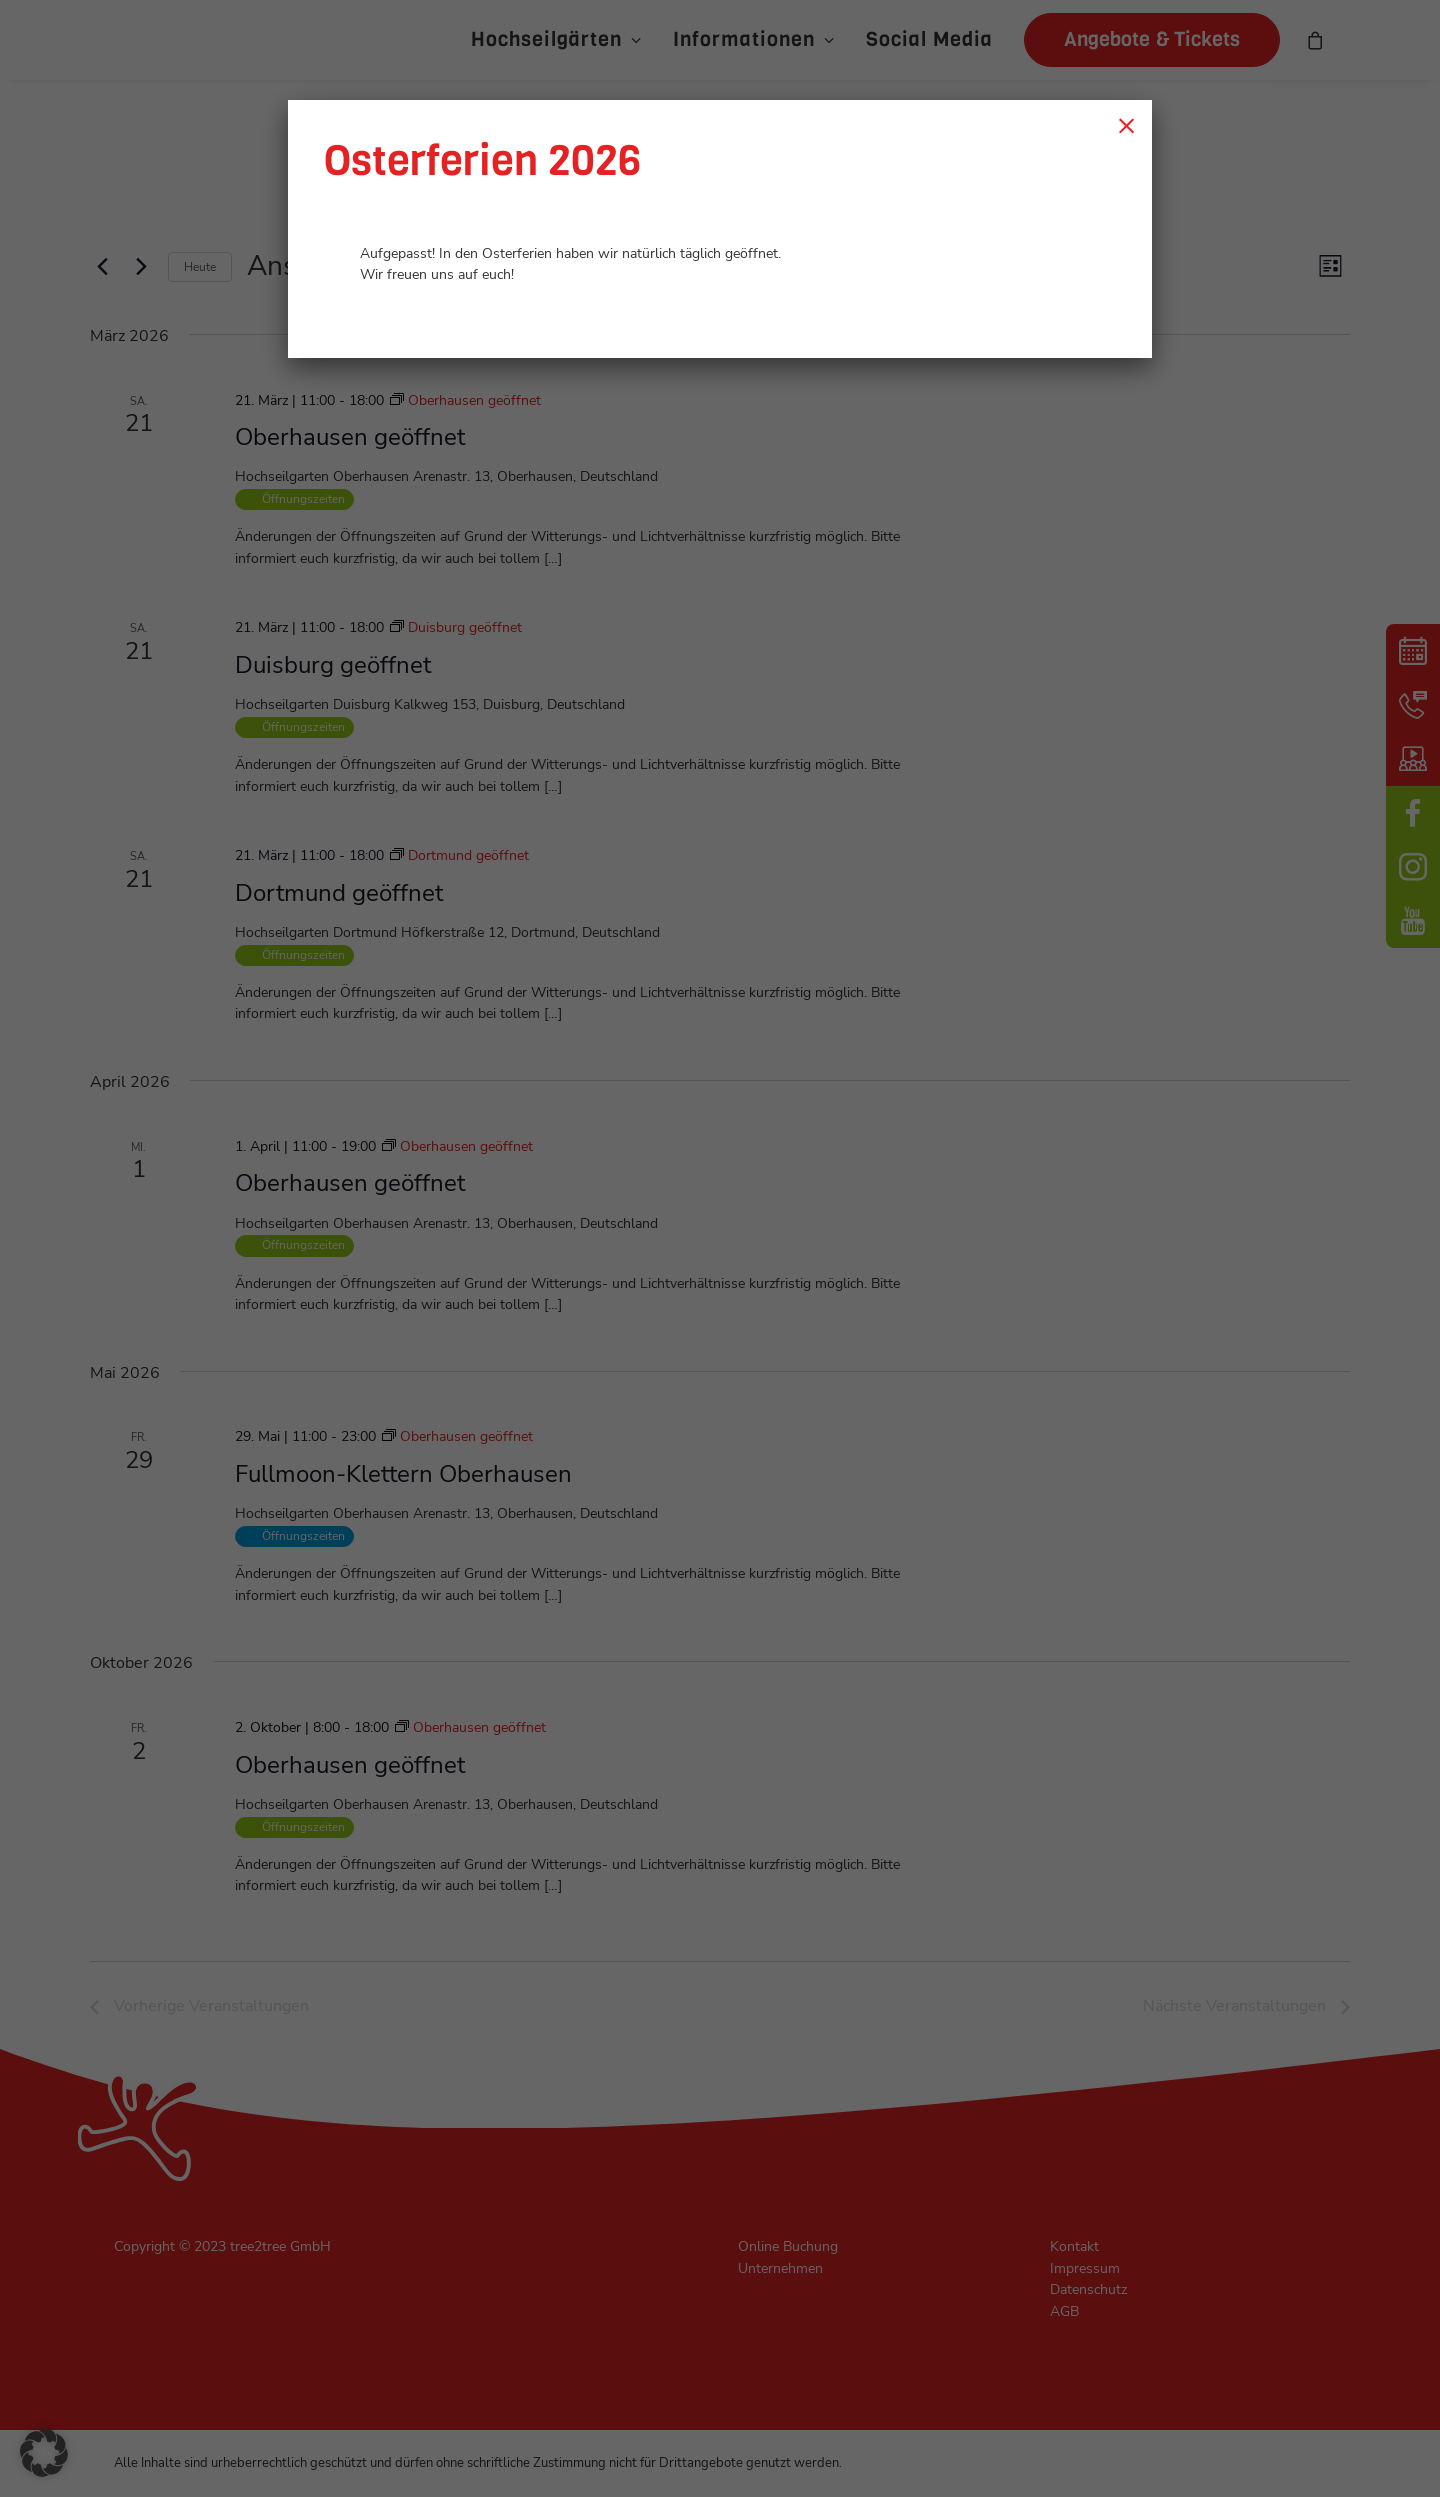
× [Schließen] (1126, 125)
